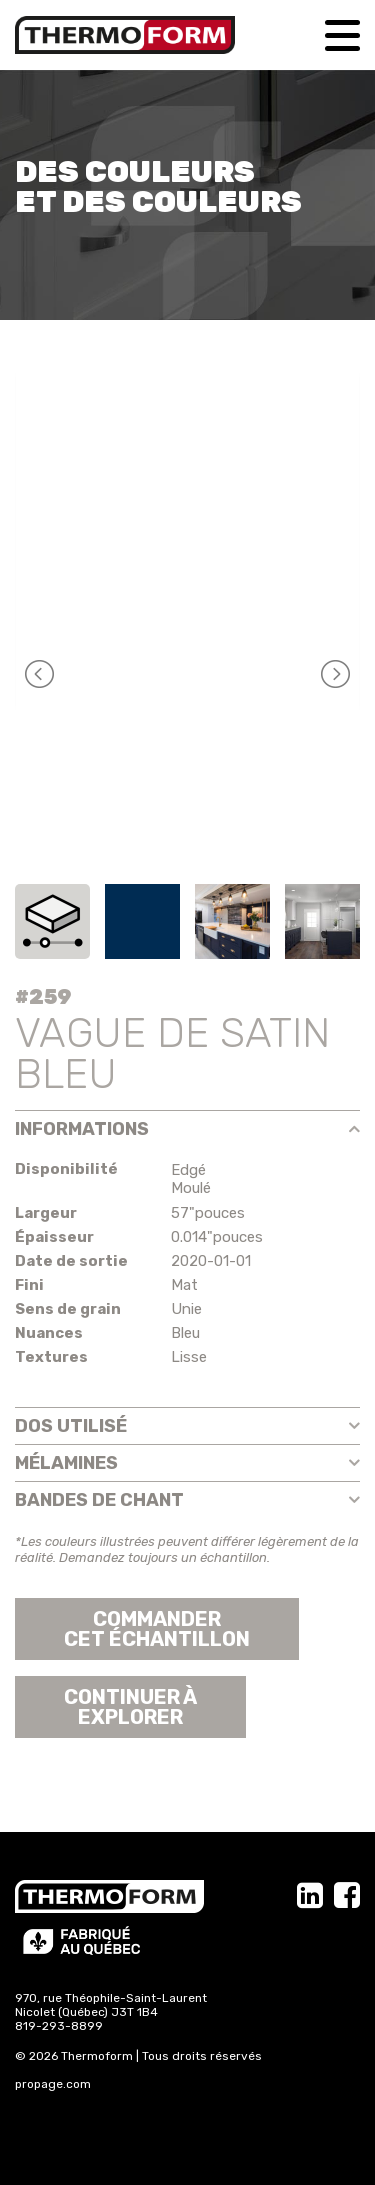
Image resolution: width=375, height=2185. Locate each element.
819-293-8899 (59, 2026)
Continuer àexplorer (130, 1707)
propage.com (53, 2084)
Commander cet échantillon (157, 1629)
